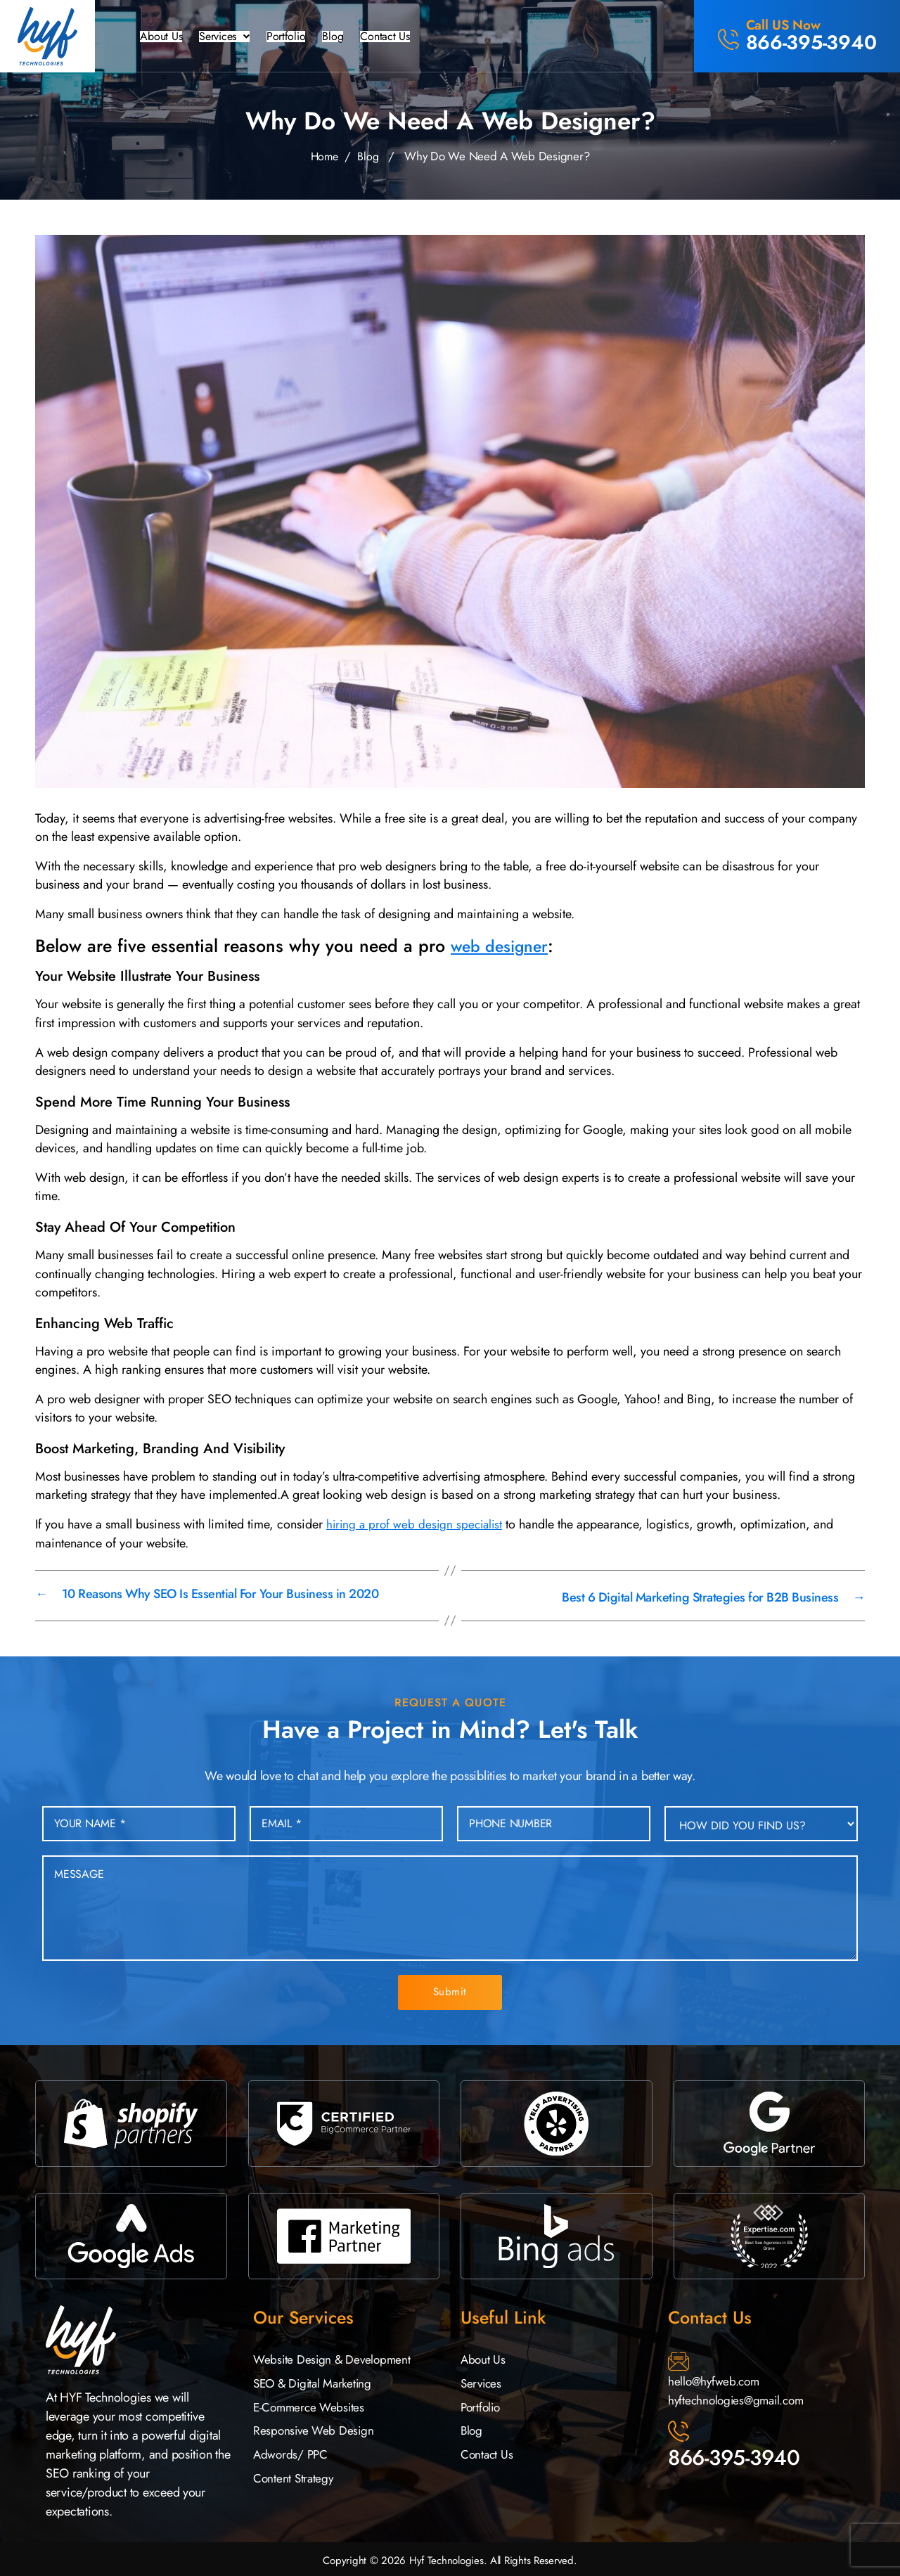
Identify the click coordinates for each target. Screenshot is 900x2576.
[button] (231, 36)
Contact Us (402, 36)
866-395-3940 (734, 2455)
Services (230, 36)
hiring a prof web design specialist (417, 1524)
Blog (347, 36)
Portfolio (297, 36)
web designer (504, 945)
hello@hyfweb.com (716, 2378)
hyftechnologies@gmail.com (739, 2397)
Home (324, 156)
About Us (162, 36)
